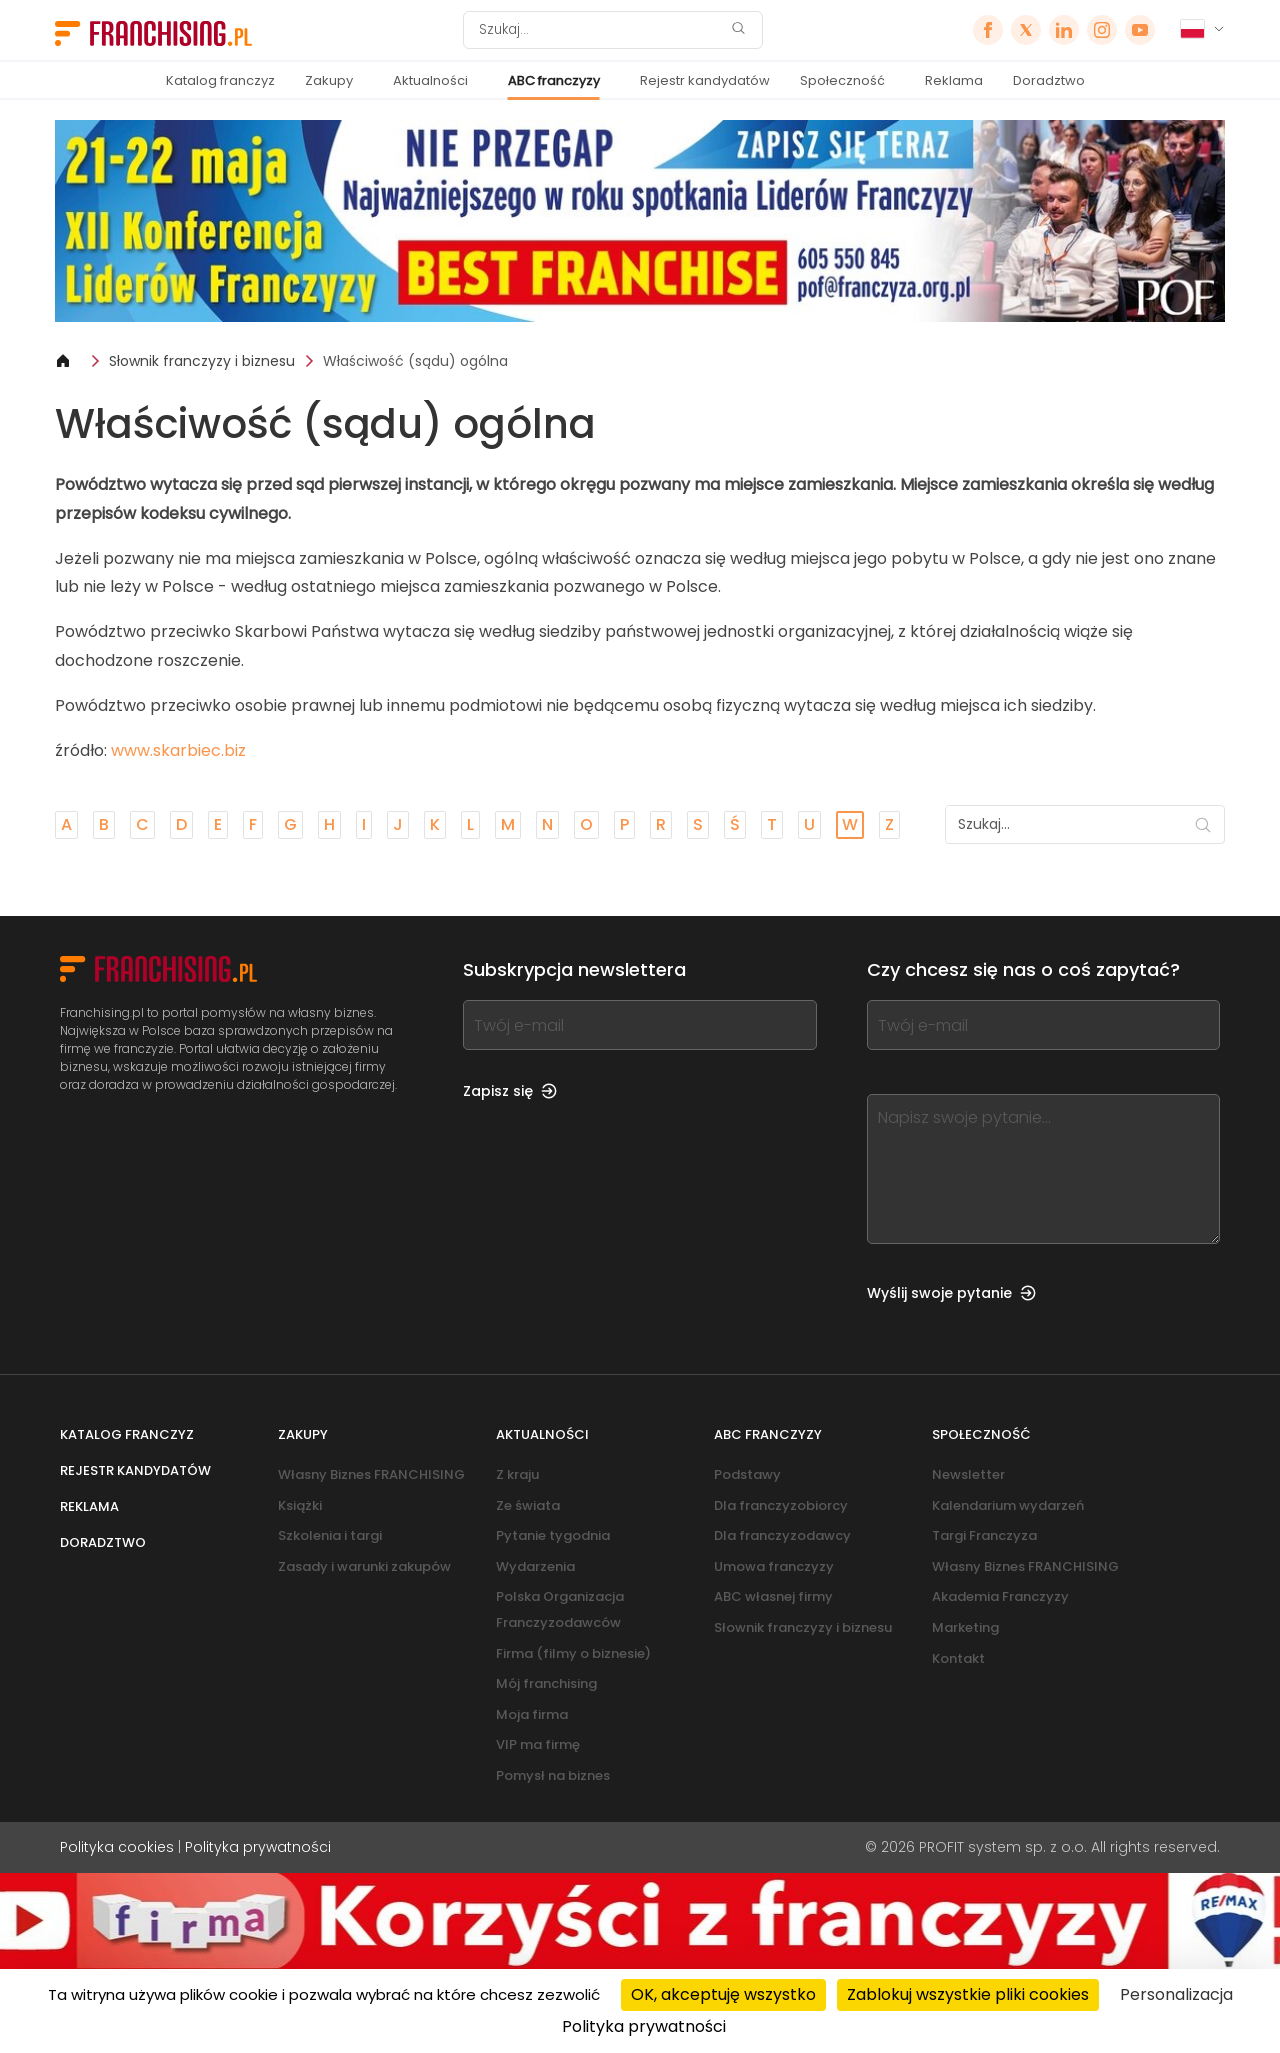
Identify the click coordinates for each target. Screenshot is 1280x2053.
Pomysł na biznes (553, 1775)
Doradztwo (1049, 80)
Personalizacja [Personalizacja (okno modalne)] (1176, 1994)
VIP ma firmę (538, 1744)
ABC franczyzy (554, 80)
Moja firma (532, 1714)
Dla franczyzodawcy (782, 1535)
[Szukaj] (600, 30)
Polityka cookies (117, 1847)
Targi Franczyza (984, 1535)
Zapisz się (510, 1091)
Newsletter (968, 1474)
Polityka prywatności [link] (644, 2026)
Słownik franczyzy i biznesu (202, 361)
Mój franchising (546, 1683)
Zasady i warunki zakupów (364, 1566)
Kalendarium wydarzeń (1008, 1505)
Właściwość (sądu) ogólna (415, 361)
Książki (300, 1505)
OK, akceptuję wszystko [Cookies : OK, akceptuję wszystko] (723, 1994)
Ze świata (528, 1505)
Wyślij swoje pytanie (951, 1293)
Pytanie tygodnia (553, 1535)
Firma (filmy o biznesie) (573, 1653)
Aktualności (430, 80)
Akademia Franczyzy (1000, 1596)
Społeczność (842, 80)
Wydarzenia (535, 1566)
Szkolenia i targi (330, 1535)
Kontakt (958, 1658)
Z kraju (517, 1474)
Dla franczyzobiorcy (781, 1505)
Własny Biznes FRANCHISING (371, 1474)
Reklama (954, 80)
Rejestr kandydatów (705, 80)
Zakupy (329, 80)
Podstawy (747, 1474)
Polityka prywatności (258, 1847)
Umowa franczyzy (774, 1566)
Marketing (965, 1627)
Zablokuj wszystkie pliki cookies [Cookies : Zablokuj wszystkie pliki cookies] (968, 1994)
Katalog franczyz (220, 80)
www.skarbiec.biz (178, 750)
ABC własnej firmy (773, 1596)
